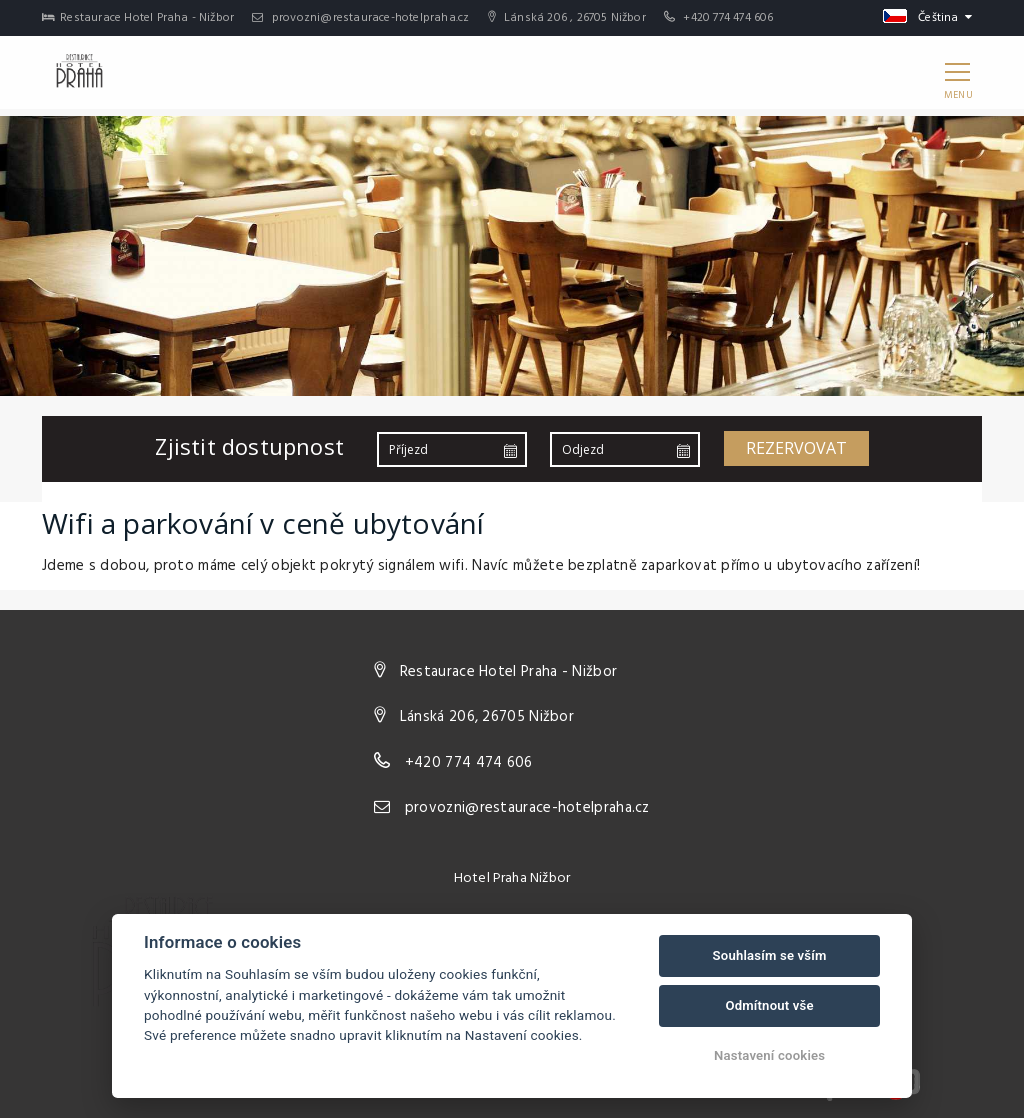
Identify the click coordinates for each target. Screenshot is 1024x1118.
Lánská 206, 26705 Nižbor (487, 717)
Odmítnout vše (769, 1005)
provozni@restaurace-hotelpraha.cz (360, 18)
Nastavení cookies (769, 1055)
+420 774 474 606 (728, 18)
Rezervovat (796, 448)
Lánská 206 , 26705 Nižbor (567, 18)
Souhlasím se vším (770, 955)
